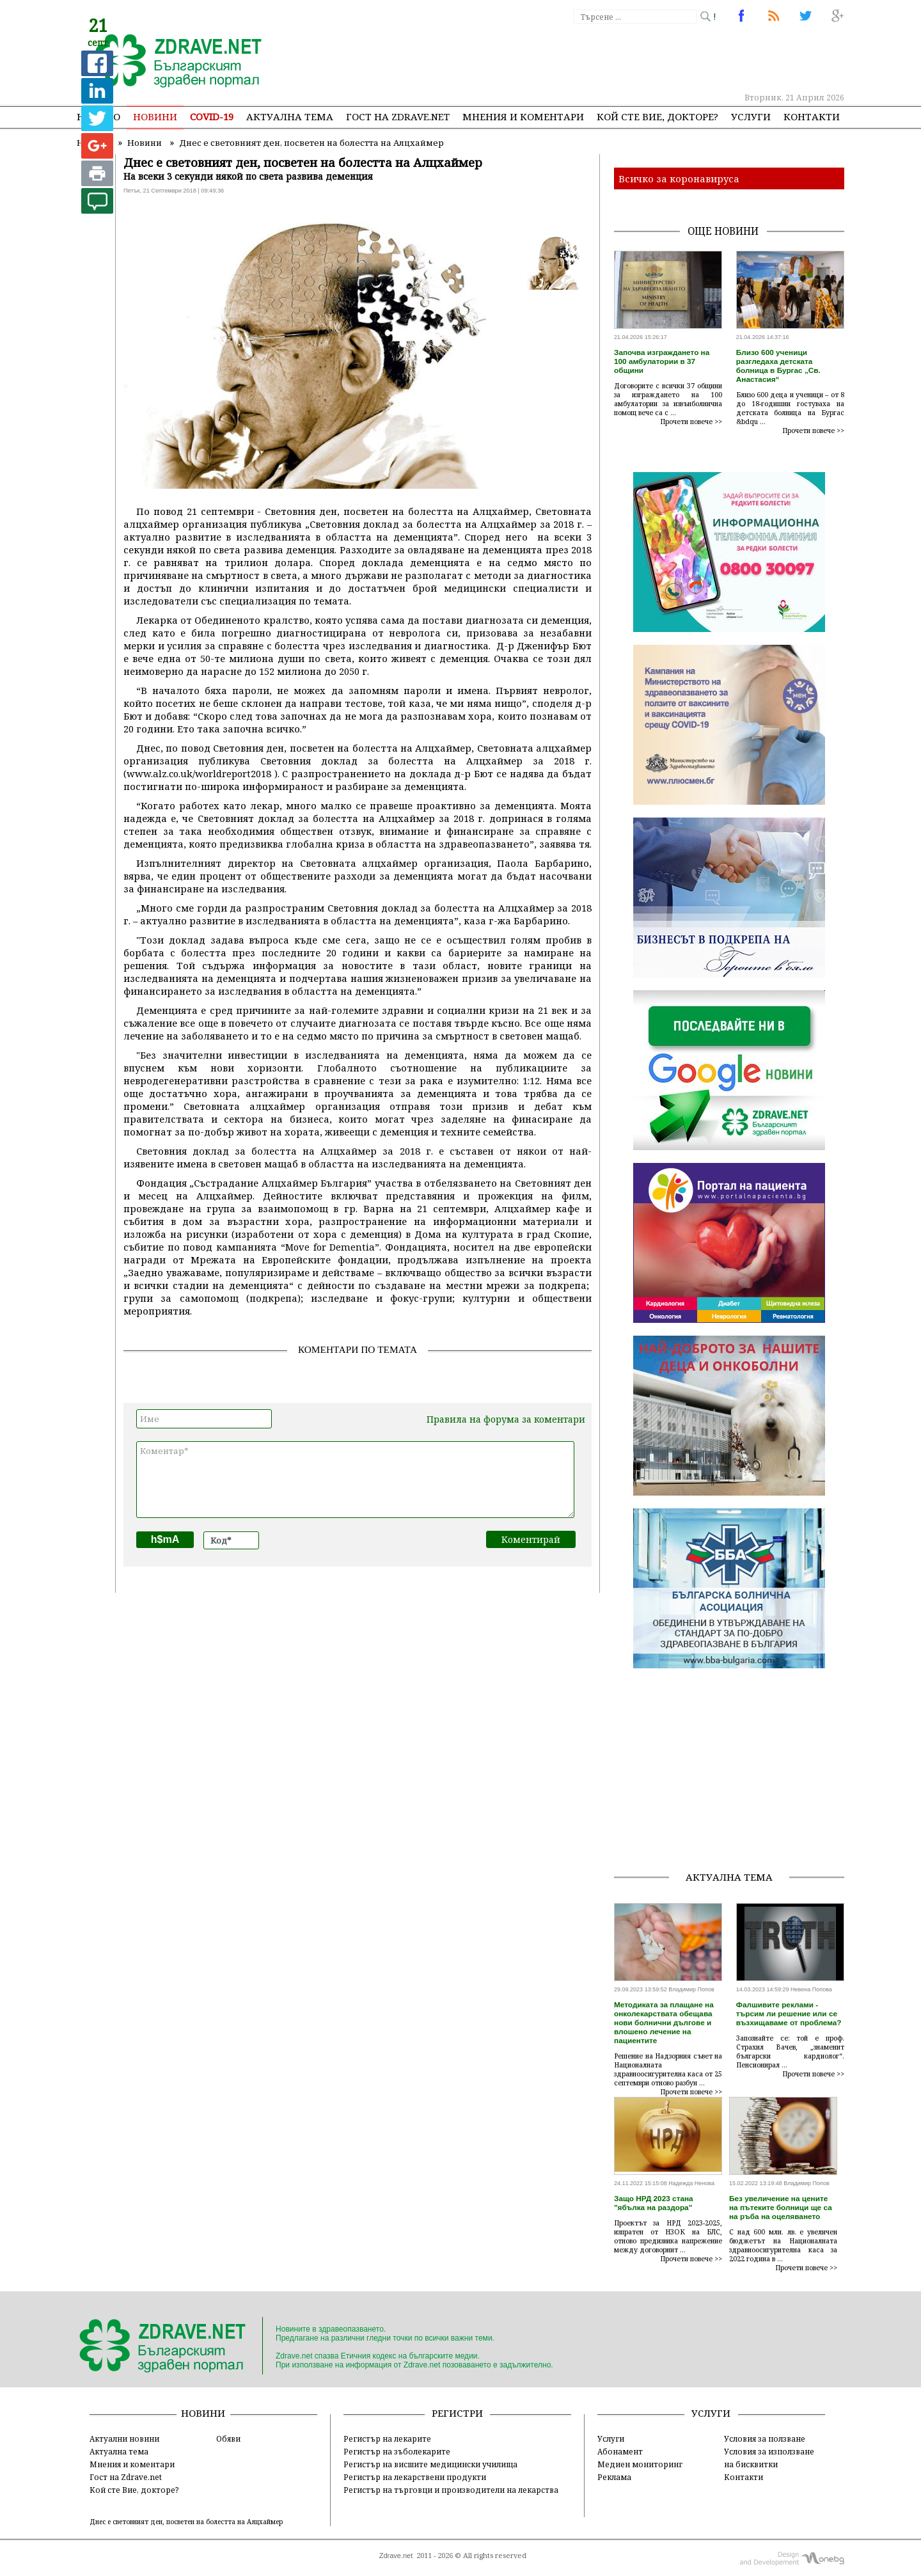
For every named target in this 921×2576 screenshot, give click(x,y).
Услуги (751, 116)
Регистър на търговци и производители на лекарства (450, 2490)
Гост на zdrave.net (398, 116)
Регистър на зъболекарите (396, 2451)
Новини (155, 116)
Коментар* (355, 1479)
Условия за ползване (764, 2438)
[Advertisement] (610, 57)
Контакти (811, 116)
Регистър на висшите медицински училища (430, 2464)
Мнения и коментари (523, 116)
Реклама (614, 2477)
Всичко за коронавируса (678, 178)
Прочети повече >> (691, 421)
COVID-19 (211, 116)
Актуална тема (289, 116)
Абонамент (620, 2451)
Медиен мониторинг (639, 2464)
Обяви (228, 2438)
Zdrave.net (396, 2555)
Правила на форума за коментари (506, 1419)
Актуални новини (124, 2438)
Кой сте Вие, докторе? (657, 116)
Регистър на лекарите (387, 2438)
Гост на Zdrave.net (126, 2477)
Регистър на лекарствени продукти (414, 2477)
